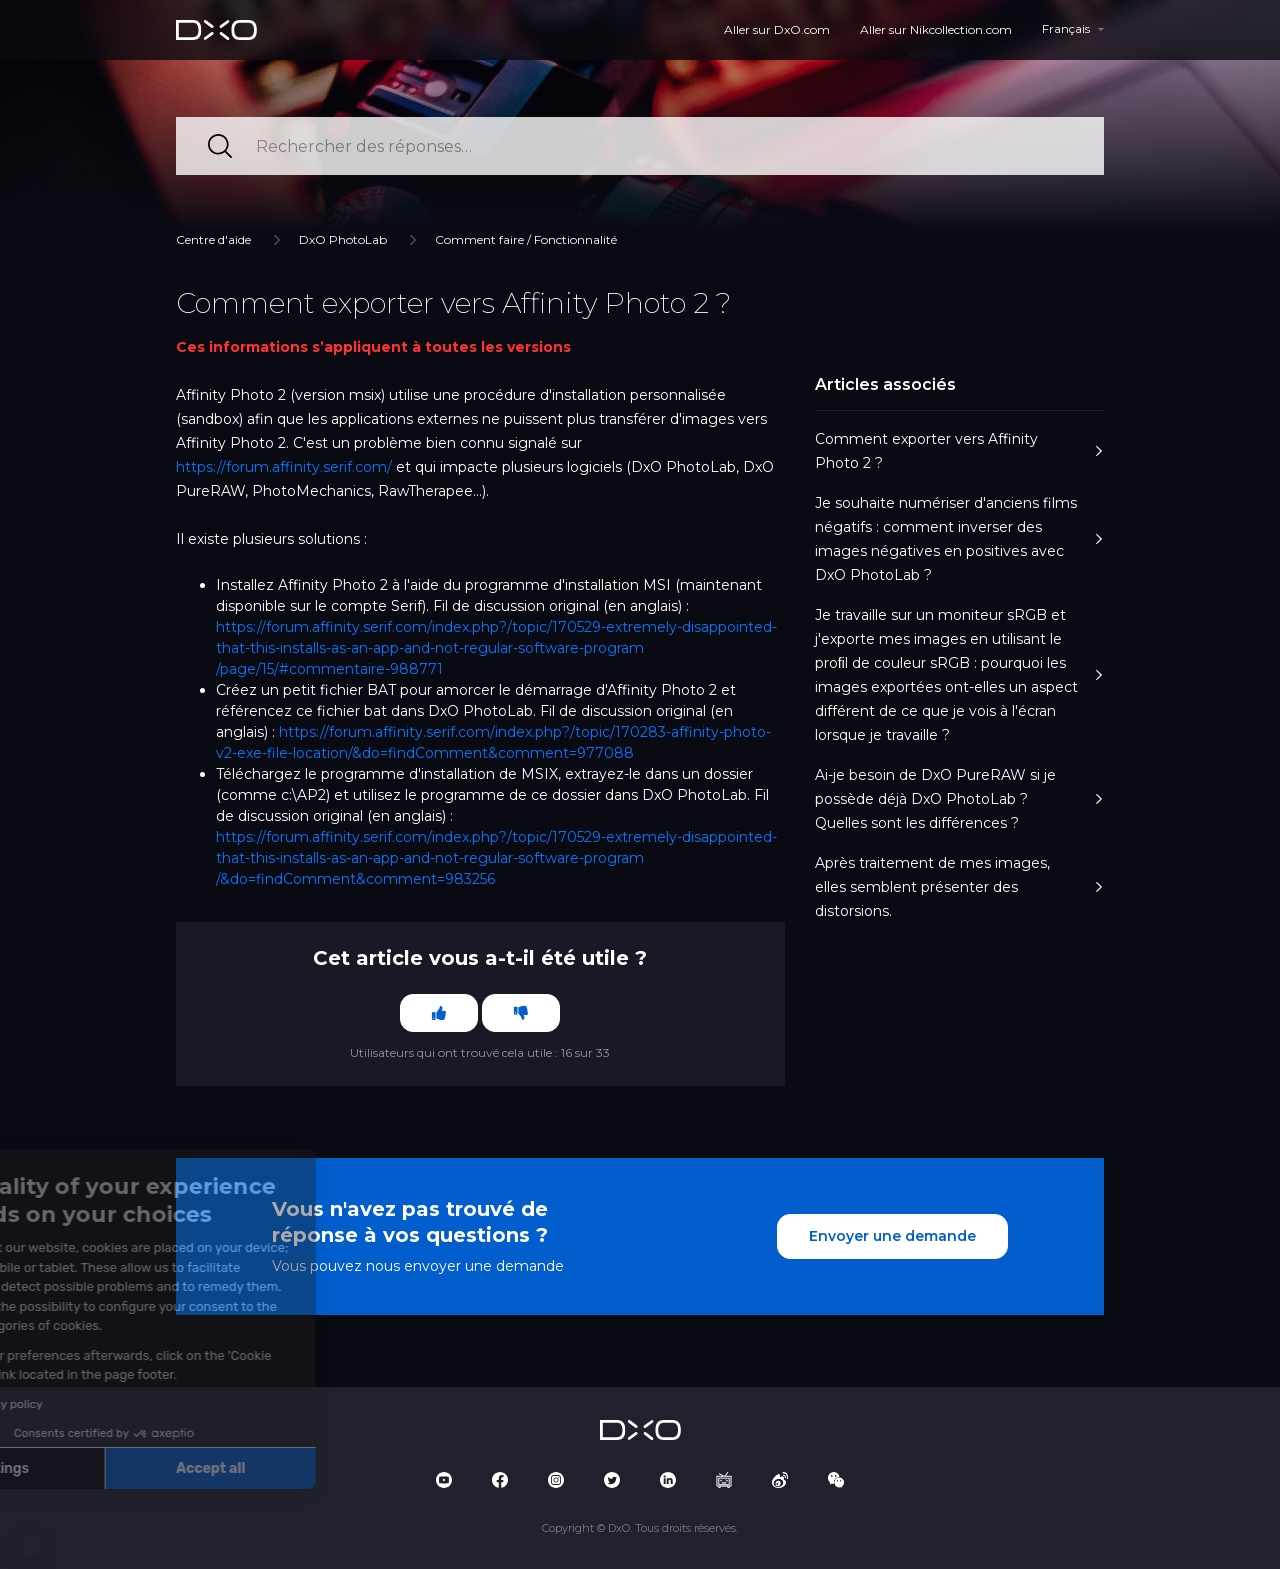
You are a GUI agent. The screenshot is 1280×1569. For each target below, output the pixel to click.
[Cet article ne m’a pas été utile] (521, 1013)
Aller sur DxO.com (777, 29)
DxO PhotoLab (343, 239)
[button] (30, 1547)
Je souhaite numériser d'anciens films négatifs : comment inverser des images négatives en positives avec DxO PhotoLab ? (959, 539)
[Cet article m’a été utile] (439, 1013)
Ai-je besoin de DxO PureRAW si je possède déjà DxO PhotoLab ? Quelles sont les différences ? (959, 799)
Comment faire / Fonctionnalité (526, 239)
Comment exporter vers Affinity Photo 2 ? (959, 451)
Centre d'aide (213, 239)
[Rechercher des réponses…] (640, 146)
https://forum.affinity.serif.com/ (284, 467)
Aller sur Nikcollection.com (936, 29)
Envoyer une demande (892, 1236)
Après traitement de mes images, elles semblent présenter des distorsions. (959, 887)
